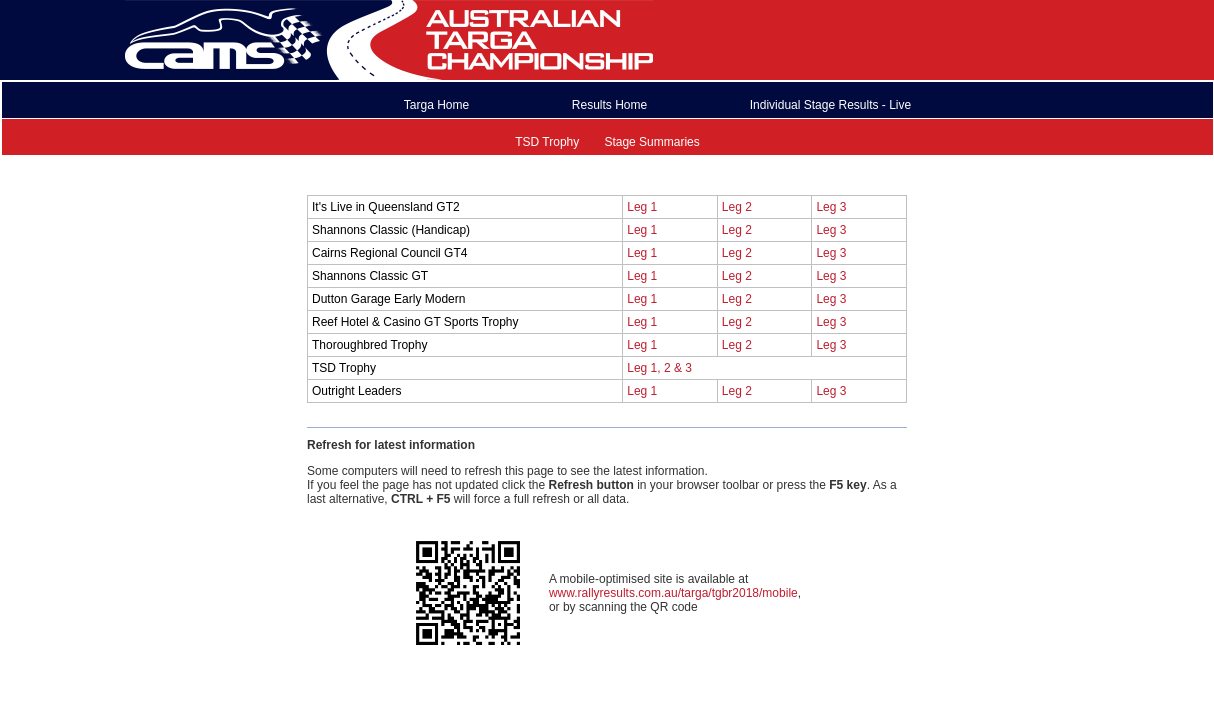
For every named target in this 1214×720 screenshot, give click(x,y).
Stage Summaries (651, 142)
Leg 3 (831, 207)
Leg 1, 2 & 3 (659, 368)
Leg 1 (642, 207)
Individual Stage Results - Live (830, 105)
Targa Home (436, 105)
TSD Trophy (547, 142)
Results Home (609, 105)
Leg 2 (737, 207)
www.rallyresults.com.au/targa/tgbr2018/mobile (673, 593)
